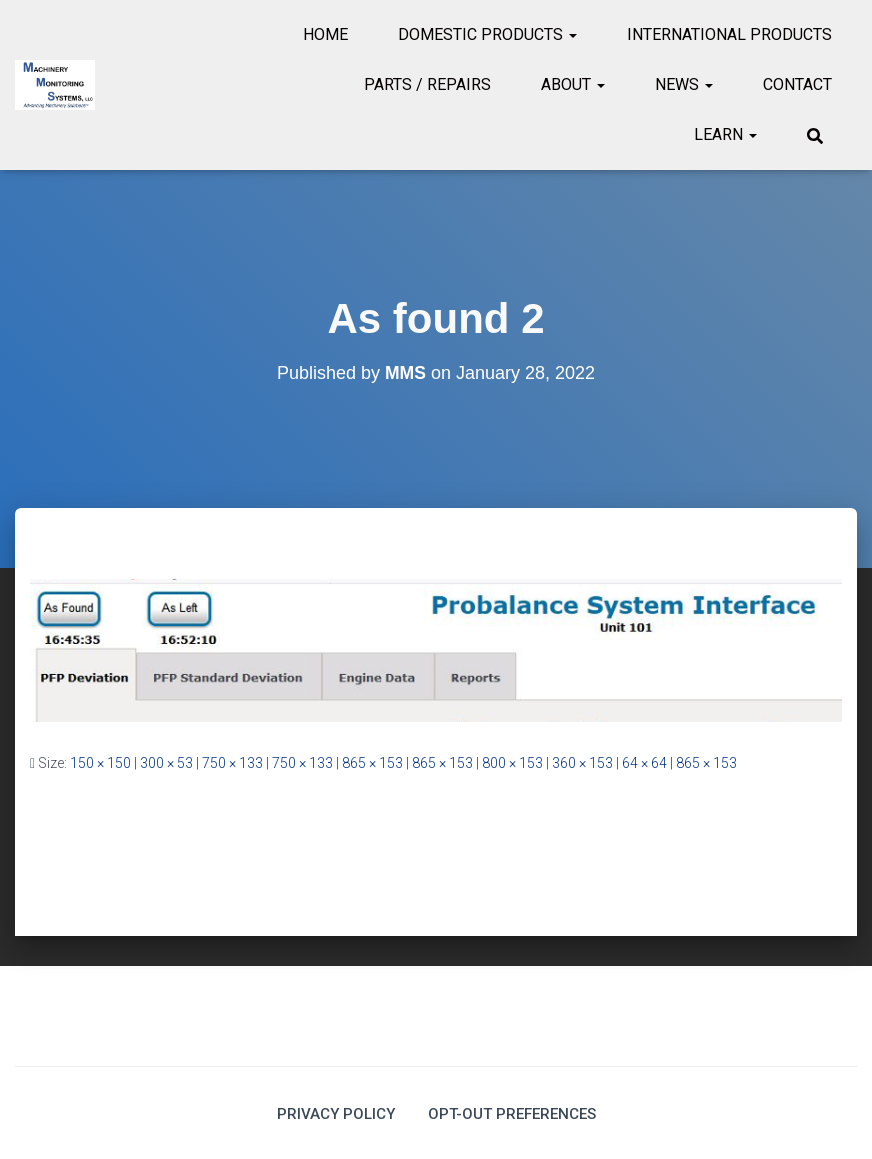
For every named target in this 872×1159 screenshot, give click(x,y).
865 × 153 (372, 763)
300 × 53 (166, 763)
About (573, 84)
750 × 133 (232, 763)
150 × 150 (100, 763)
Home (325, 34)
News (684, 84)
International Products (729, 34)
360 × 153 (582, 763)
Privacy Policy (330, 1112)
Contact (797, 84)
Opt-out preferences (514, 1112)
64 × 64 (644, 763)
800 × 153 (512, 763)
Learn (725, 134)
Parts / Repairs (427, 84)
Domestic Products (487, 34)
